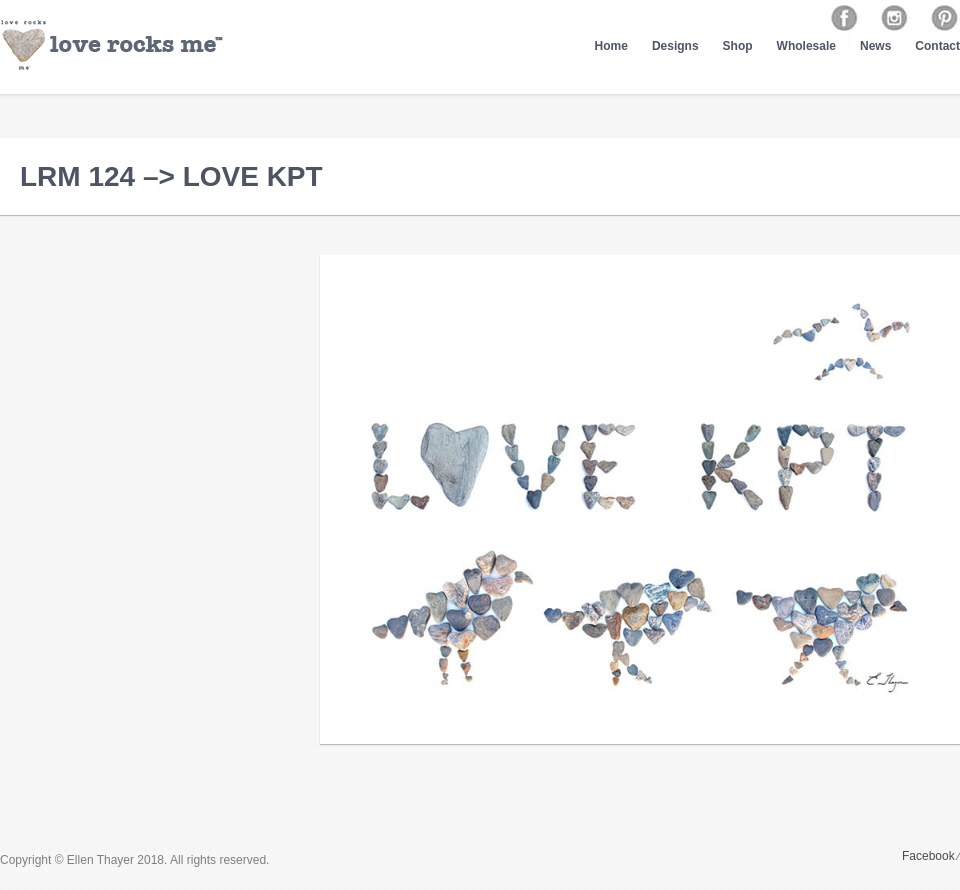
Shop (738, 46)
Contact (937, 46)
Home (611, 46)
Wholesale (806, 46)
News (875, 46)
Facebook (928, 856)
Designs (675, 46)
